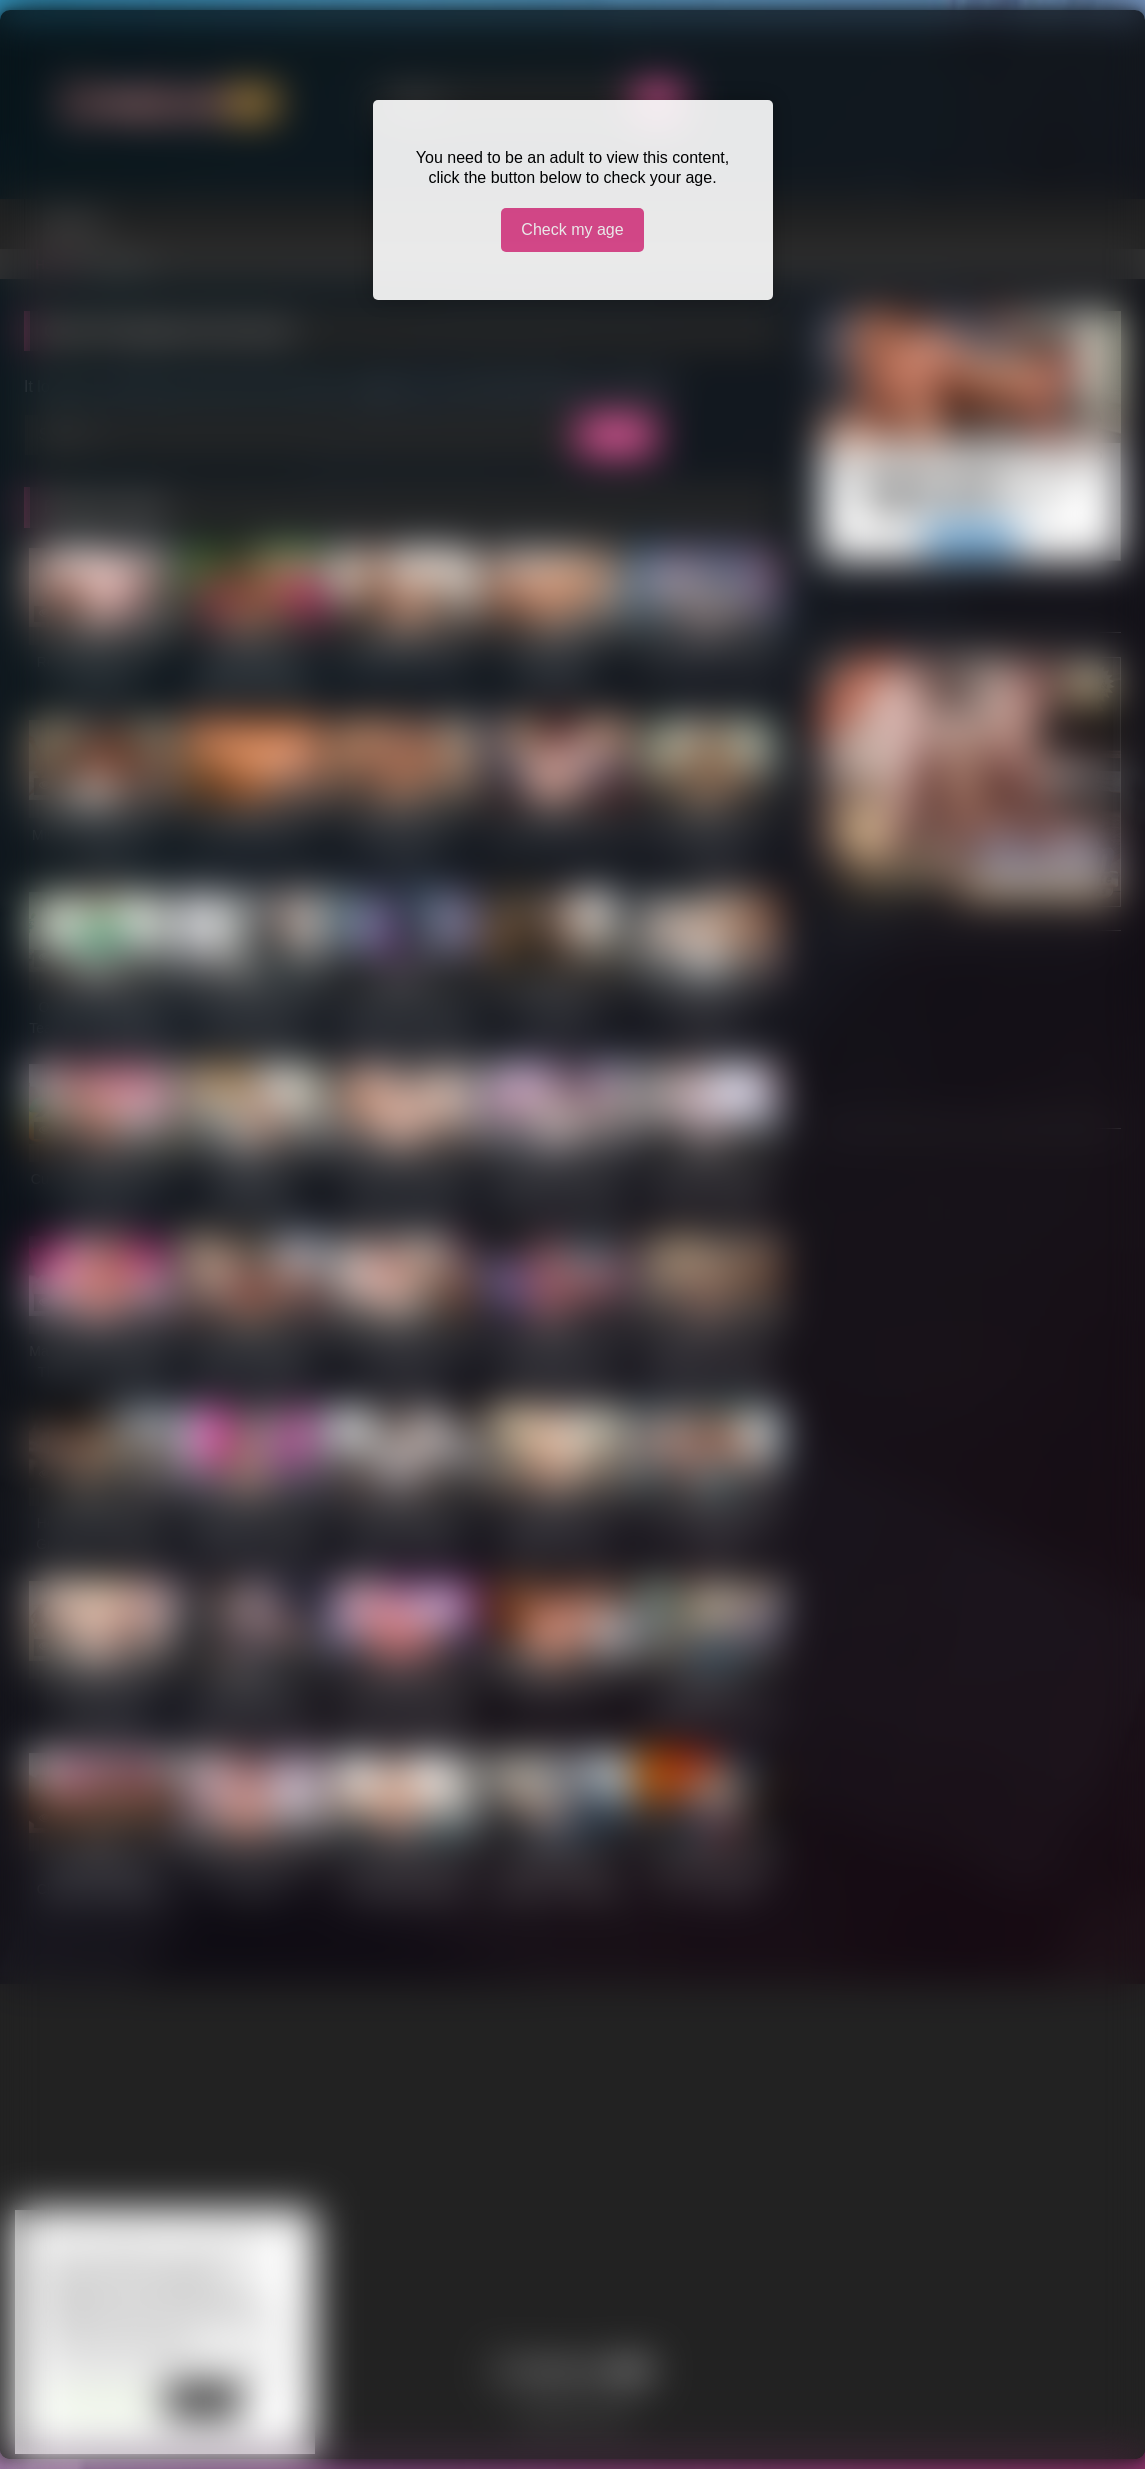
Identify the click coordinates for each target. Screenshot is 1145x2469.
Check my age (572, 229)
